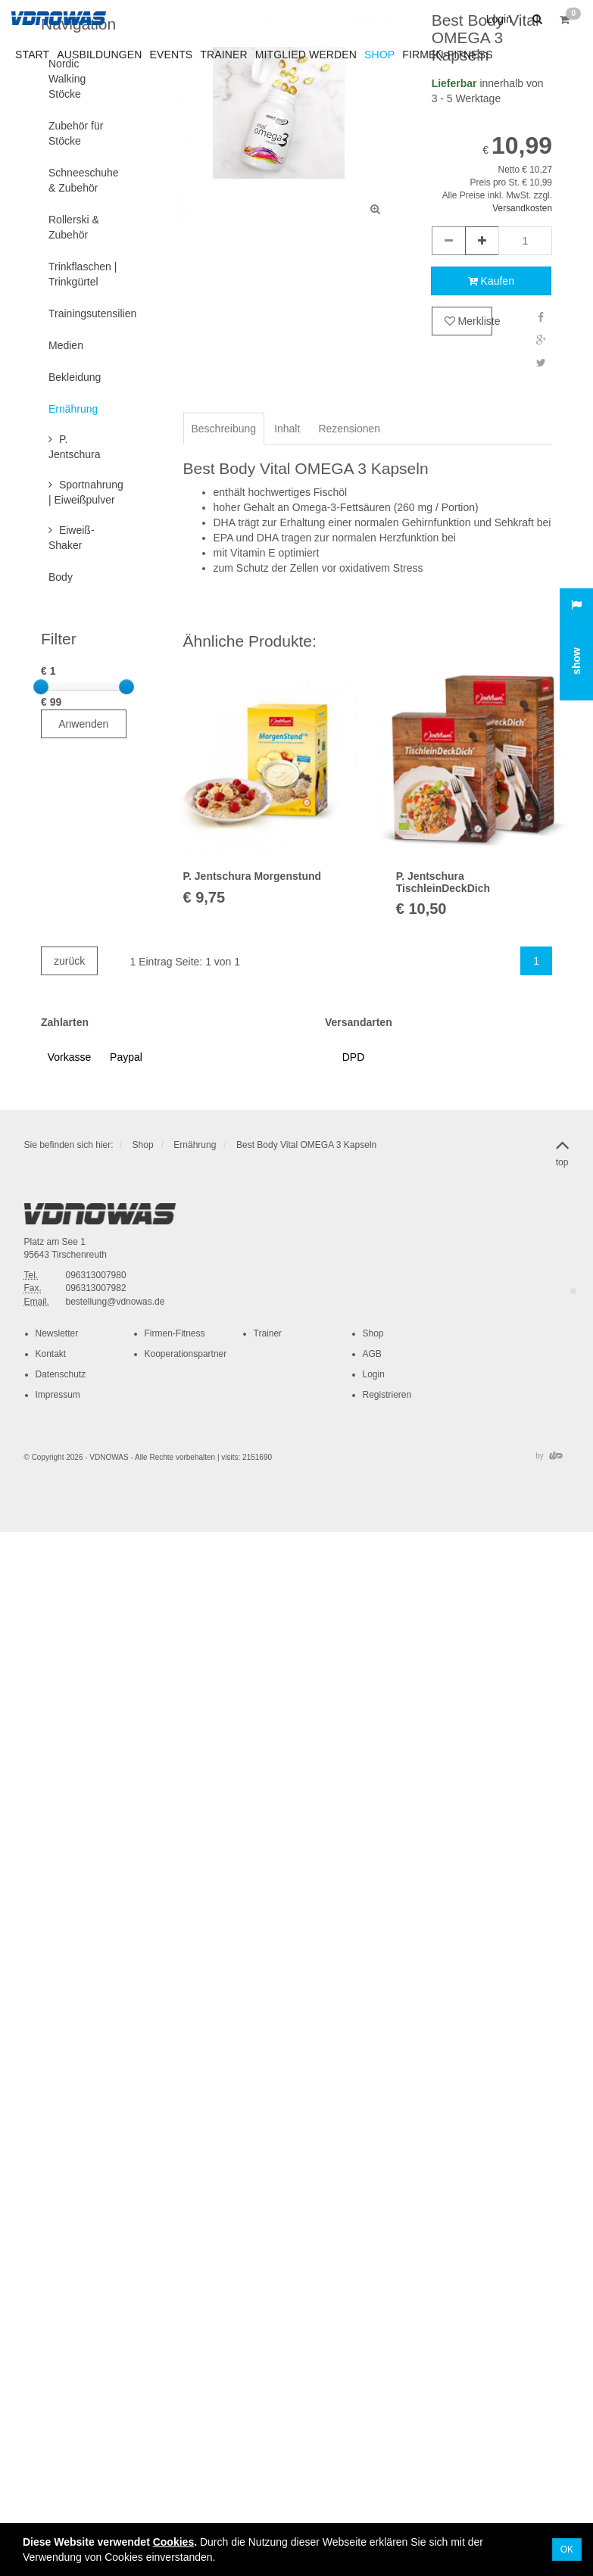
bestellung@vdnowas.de (115, 1301)
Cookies (173, 2542)
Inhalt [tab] (287, 429)
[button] (535, 19)
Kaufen (491, 281)
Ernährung (194, 1145)
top (562, 1150)
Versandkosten (522, 208)
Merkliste (468, 321)
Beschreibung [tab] (224, 429)
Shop (143, 1145)
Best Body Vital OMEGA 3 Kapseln (306, 1145)
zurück (69, 961)
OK (566, 2549)
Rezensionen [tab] (349, 429)
